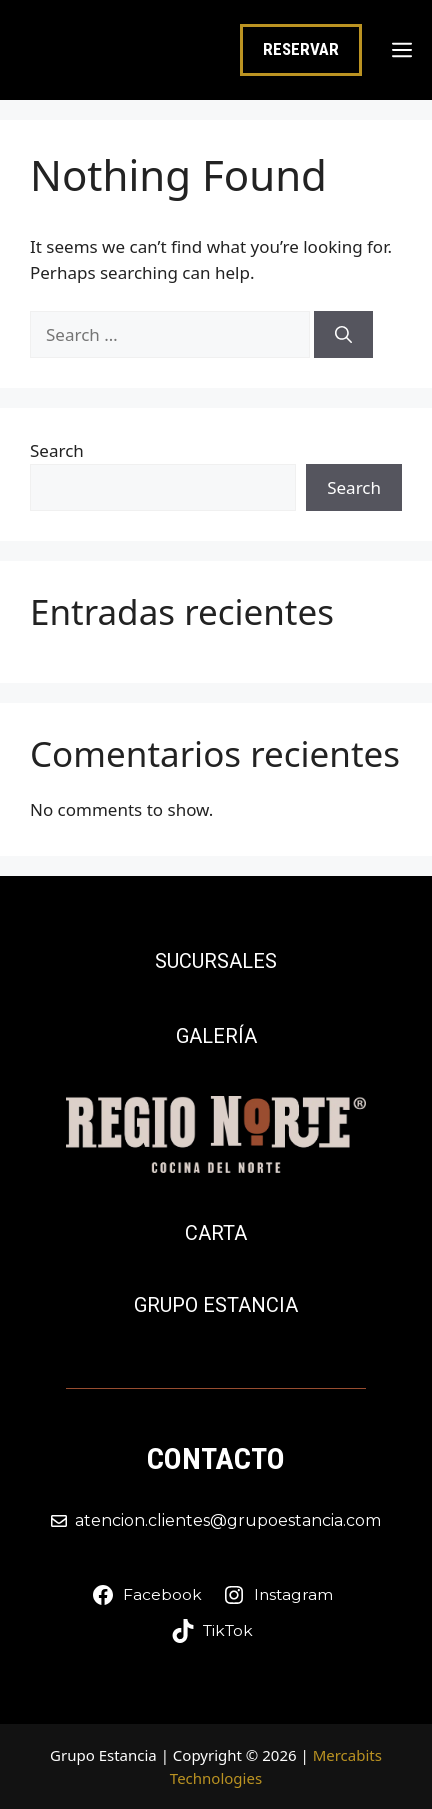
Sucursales (216, 961)
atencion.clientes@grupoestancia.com (228, 1520)
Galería (216, 1036)
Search (57, 450)
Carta (216, 1233)
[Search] (343, 335)
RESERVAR (301, 49)
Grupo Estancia (216, 1305)
